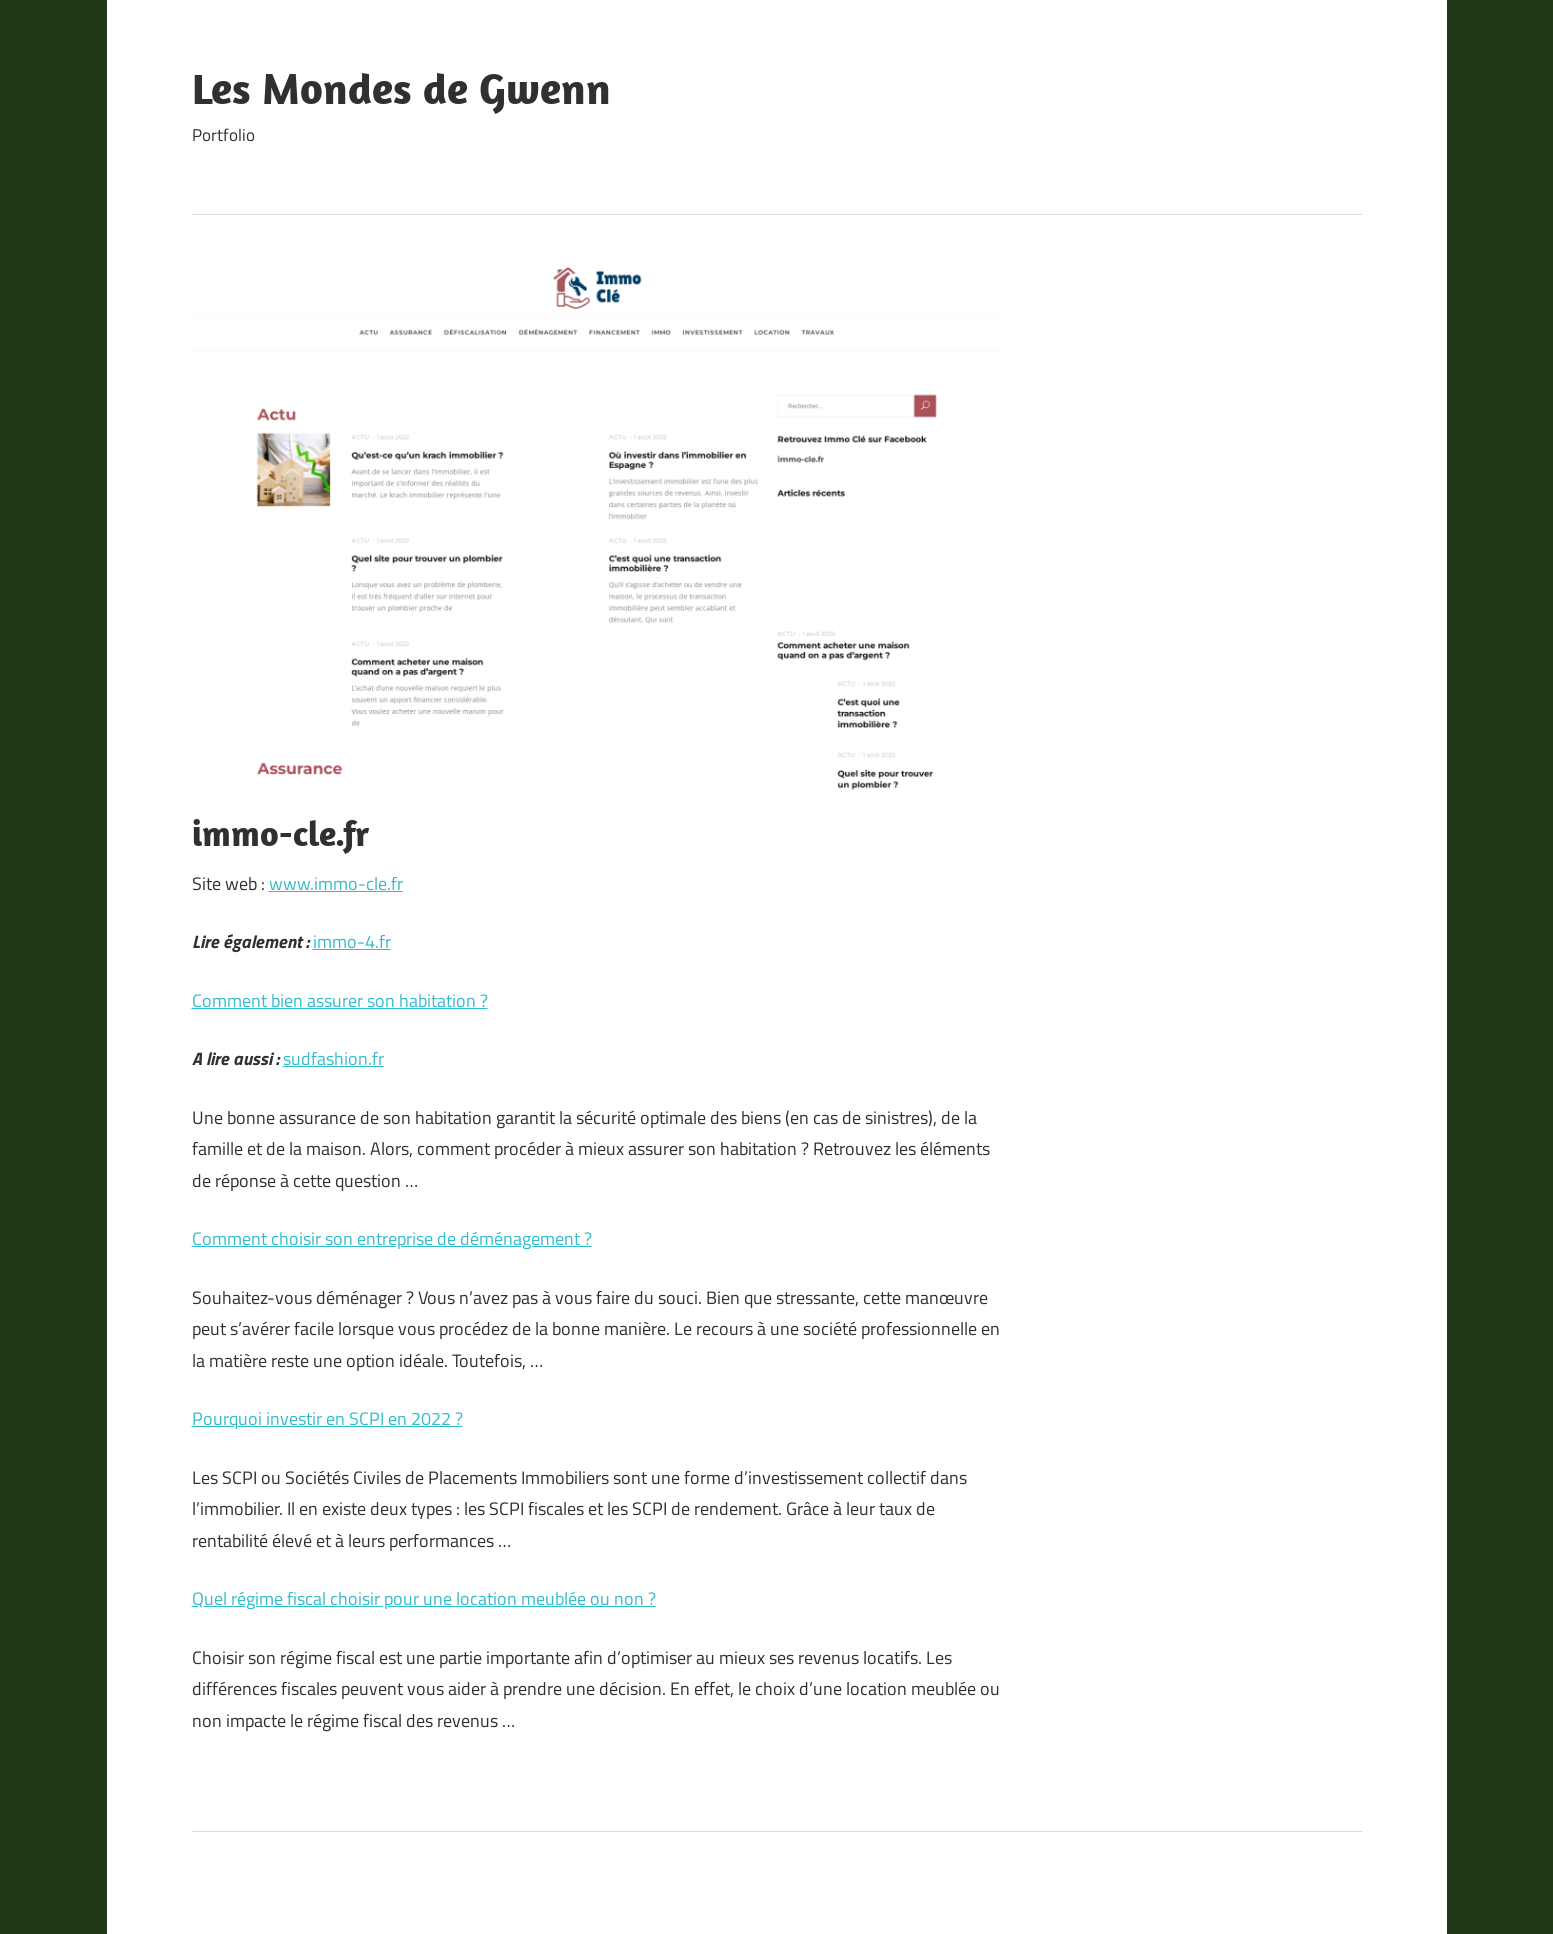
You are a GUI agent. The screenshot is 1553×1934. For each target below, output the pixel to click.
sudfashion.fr (333, 1058)
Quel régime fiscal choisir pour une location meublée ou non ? (424, 1598)
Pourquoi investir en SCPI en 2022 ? (327, 1418)
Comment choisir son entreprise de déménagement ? (392, 1238)
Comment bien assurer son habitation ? (340, 1000)
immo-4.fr (352, 941)
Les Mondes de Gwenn (401, 88)
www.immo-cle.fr (336, 883)
